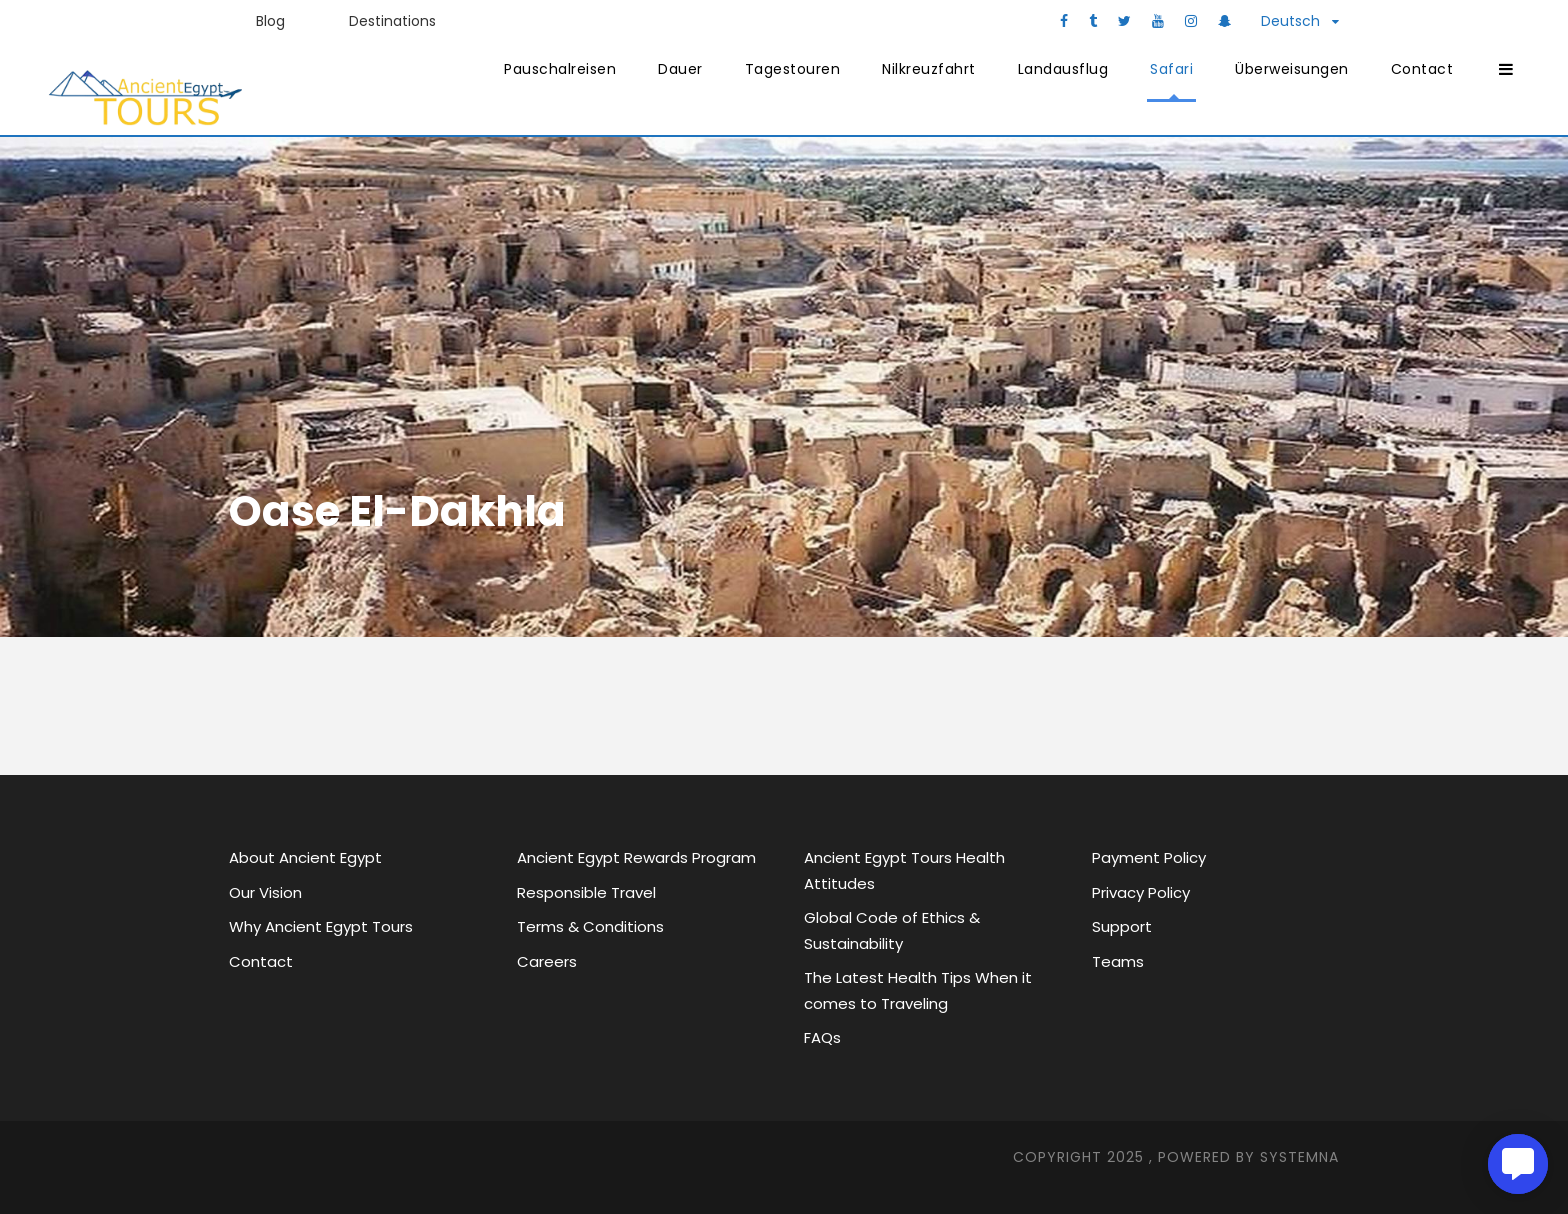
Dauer (680, 69)
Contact (1422, 69)
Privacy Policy (1141, 892)
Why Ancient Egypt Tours (321, 926)
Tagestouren (793, 69)
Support (1122, 926)
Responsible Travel (586, 892)
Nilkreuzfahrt (929, 69)
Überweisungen (1292, 69)
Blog (270, 21)
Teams (1118, 961)
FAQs (822, 1037)
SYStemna (1299, 1157)
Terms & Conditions (590, 926)
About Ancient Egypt (305, 857)
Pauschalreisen (560, 69)
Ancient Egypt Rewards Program (636, 857)
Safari (1171, 69)
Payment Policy (1149, 857)
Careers (547, 961)
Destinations (392, 21)
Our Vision (265, 892)
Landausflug (1063, 69)
